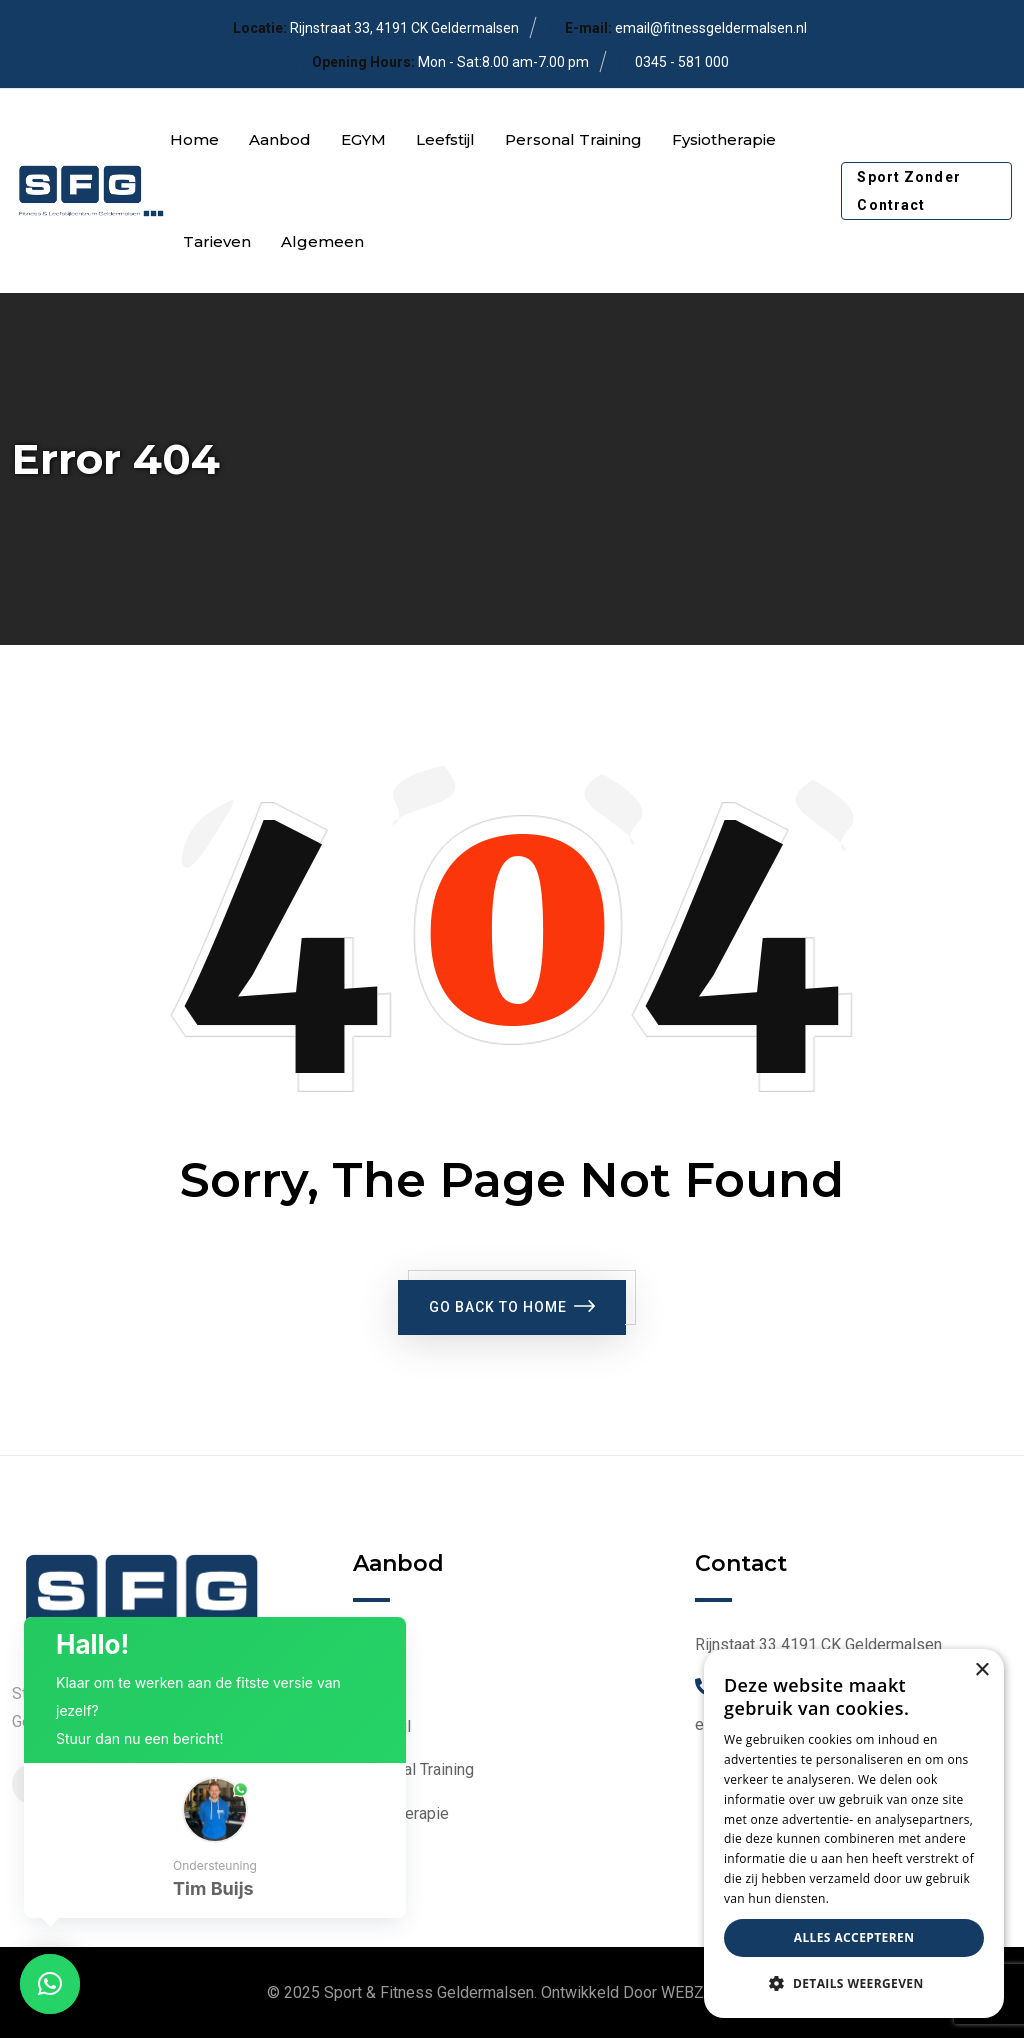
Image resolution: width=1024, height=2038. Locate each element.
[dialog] (854, 1833)
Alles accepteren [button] (854, 1937)
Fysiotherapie (724, 139)
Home (194, 139)
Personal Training (573, 139)
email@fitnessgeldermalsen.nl (711, 28)
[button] (215, 1840)
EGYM (363, 139)
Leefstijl (445, 139)
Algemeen (322, 241)
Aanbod (280, 139)
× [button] (981, 1670)
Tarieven (217, 241)
